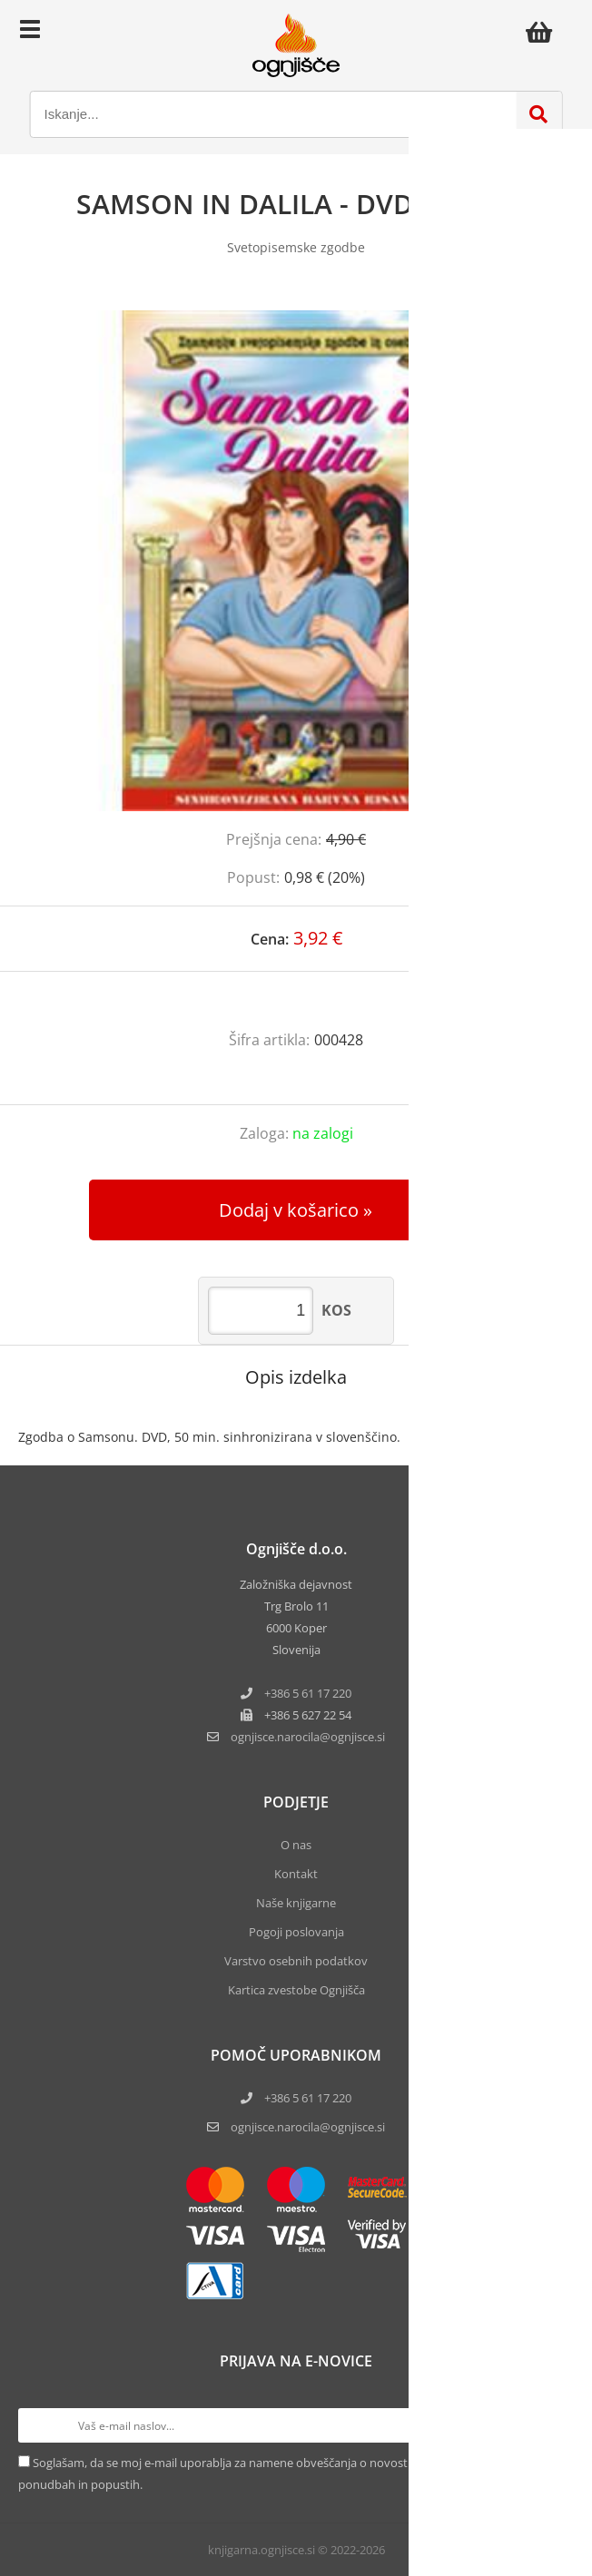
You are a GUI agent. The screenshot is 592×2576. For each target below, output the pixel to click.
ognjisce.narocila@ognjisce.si (308, 2127)
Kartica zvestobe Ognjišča (296, 1990)
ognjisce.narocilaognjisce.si (308, 1737)
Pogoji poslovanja (296, 1932)
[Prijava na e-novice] (556, 2425)
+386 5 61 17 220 (307, 1693)
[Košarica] (544, 32)
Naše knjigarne (296, 1903)
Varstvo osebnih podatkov (296, 1961)
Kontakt (296, 1874)
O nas (296, 1845)
